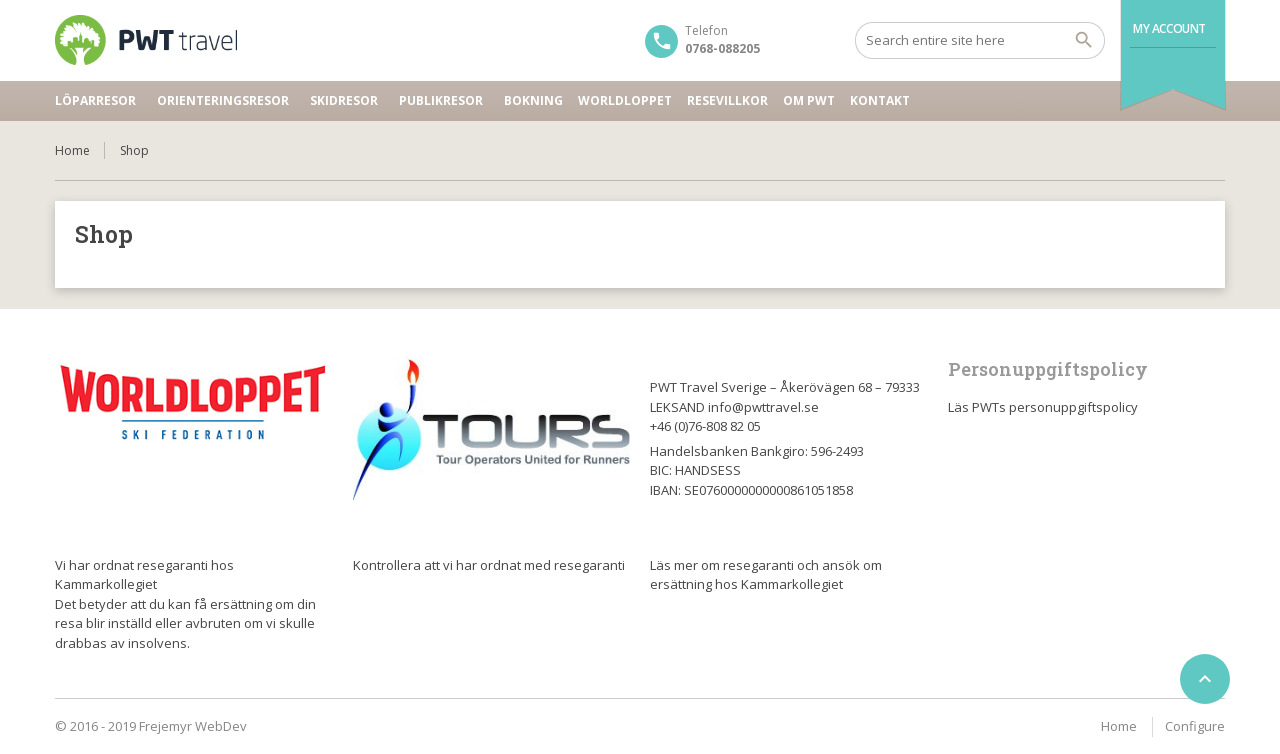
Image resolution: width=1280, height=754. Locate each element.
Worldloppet (625, 100)
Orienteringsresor (223, 100)
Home (72, 150)
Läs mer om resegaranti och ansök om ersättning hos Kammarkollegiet (766, 575)
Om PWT (809, 100)
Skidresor (344, 100)
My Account (1169, 28)
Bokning (533, 100)
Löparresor (95, 100)
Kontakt (880, 100)
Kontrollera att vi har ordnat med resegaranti (489, 565)
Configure (1195, 726)
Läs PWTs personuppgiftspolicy (1043, 407)
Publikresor (441, 100)
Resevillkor (727, 100)
